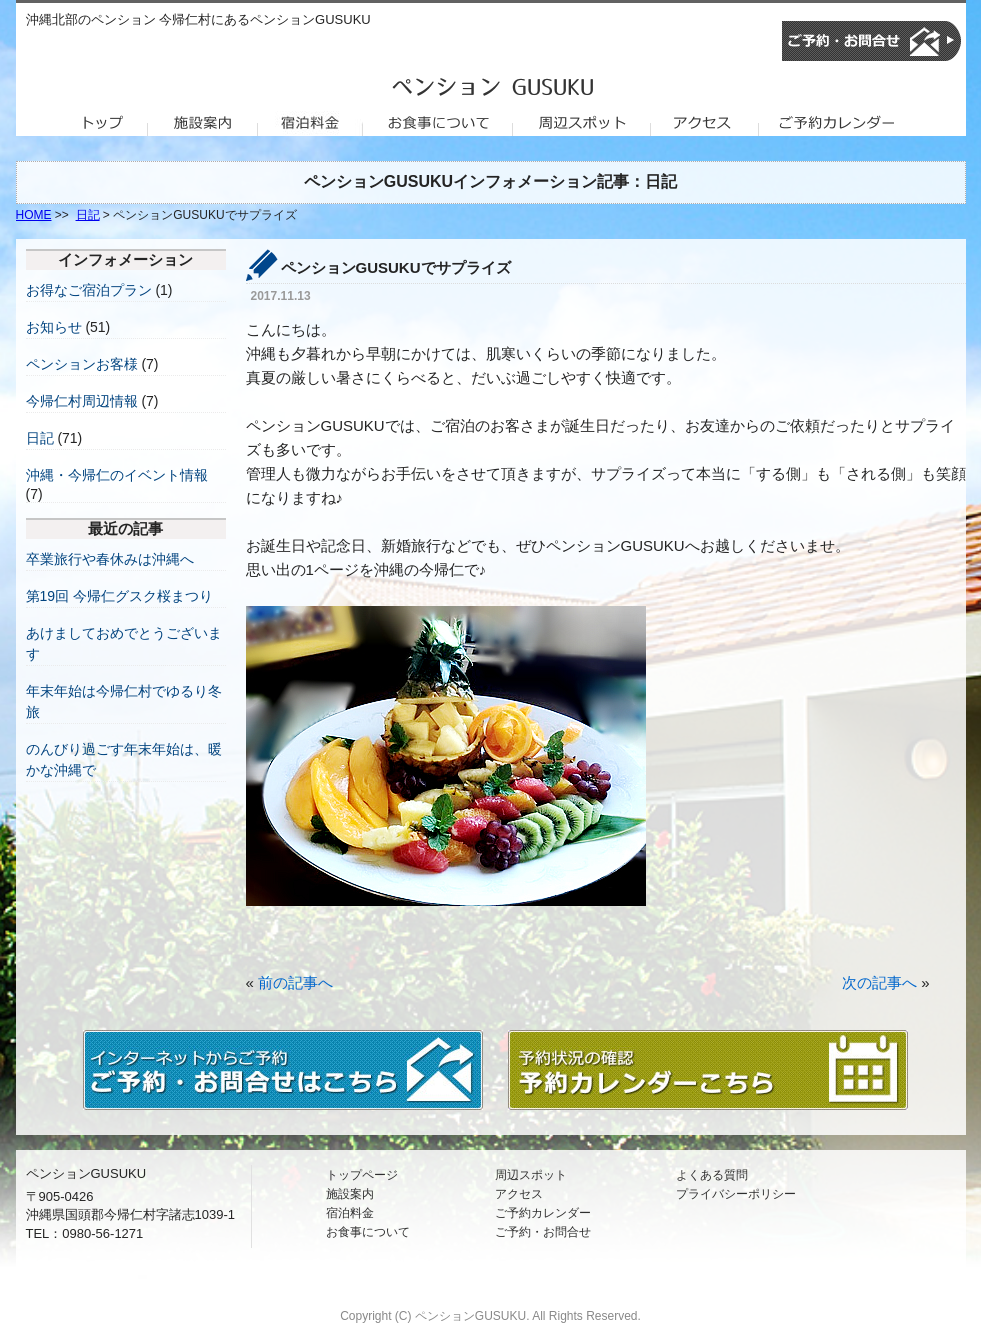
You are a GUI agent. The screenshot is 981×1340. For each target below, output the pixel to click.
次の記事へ (879, 982)
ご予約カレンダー (543, 1213)
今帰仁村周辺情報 (82, 401)
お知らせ (54, 327)
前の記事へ (295, 982)
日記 (88, 215)
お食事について (368, 1232)
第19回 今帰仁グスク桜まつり (119, 596)
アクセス (519, 1194)
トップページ (362, 1175)
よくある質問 (712, 1175)
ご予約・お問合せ (543, 1232)
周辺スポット (531, 1175)
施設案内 (350, 1194)
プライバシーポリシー (736, 1194)
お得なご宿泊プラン (89, 290)
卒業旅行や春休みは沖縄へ (110, 559)
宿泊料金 (350, 1213)
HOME (34, 215)
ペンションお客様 (82, 364)
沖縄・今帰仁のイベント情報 (117, 475)
